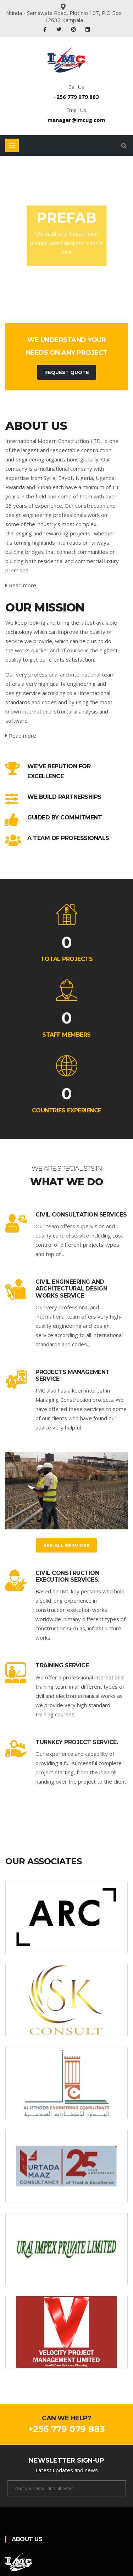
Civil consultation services (81, 1214)
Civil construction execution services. (67, 1576)
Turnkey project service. (76, 1742)
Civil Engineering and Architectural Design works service (71, 1288)
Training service (62, 1665)
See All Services (66, 1545)
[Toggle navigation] (12, 145)
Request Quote (66, 372)
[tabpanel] (66, 236)
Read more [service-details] (20, 585)
